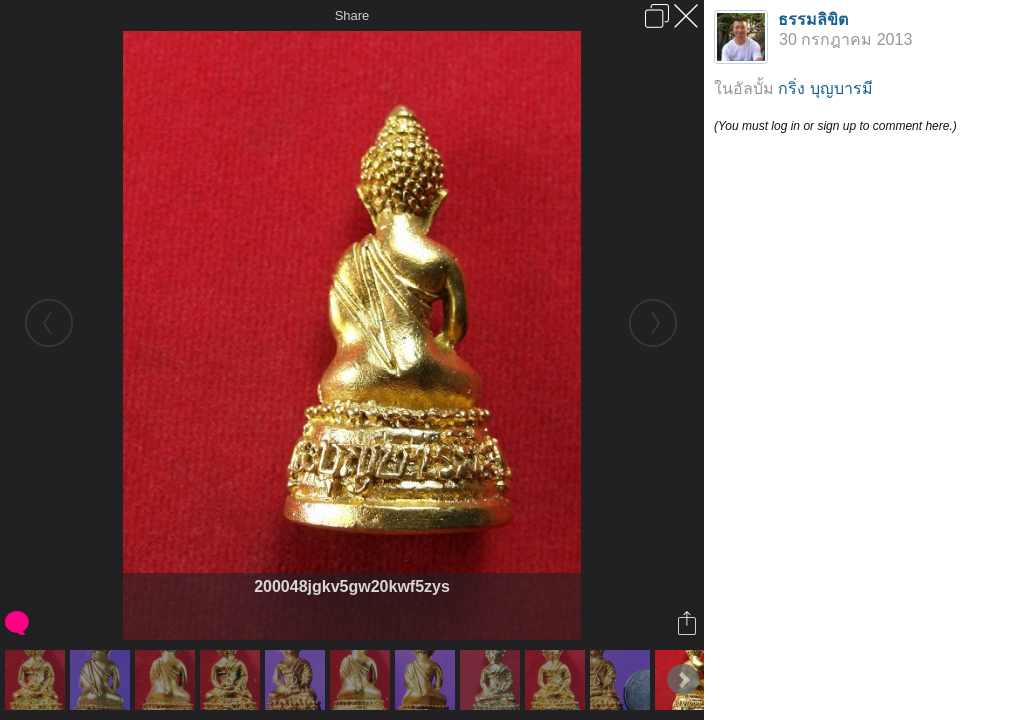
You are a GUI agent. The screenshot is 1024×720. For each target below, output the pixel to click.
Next (683, 680)
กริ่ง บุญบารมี (825, 88)
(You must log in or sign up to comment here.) (835, 126)
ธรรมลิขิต (813, 19)
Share (352, 15)
